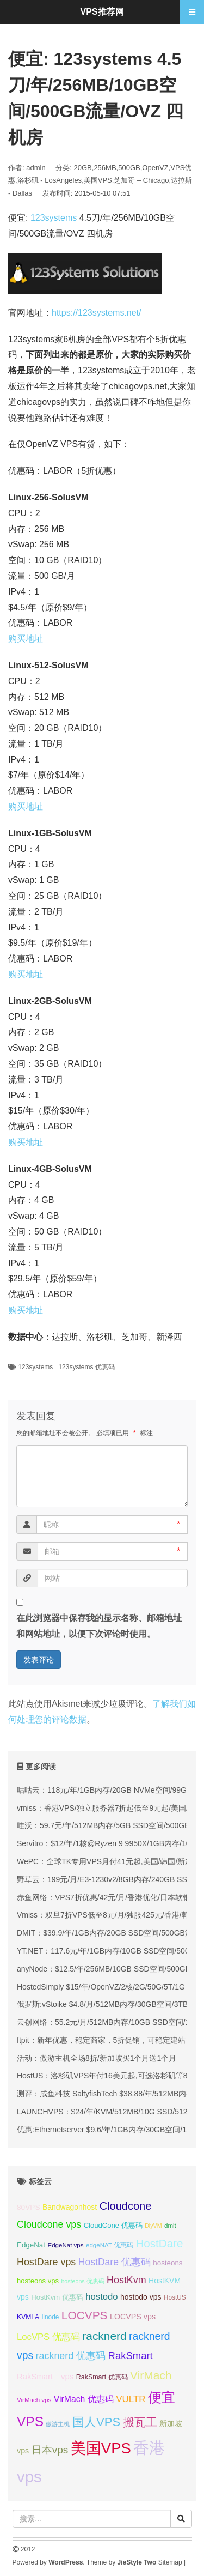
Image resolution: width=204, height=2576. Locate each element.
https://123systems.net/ (96, 312)
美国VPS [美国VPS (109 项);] (101, 2448)
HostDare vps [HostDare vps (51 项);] (46, 2262)
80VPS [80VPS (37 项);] (28, 2207)
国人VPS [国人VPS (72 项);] (96, 2422)
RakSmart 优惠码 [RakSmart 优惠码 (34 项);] (102, 2377)
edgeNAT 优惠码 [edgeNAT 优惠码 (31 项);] (109, 2245)
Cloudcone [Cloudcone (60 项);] (126, 2206)
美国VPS (98, 180)
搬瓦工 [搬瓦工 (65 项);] (140, 2422)
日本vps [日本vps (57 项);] (50, 2450)
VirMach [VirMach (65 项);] (150, 2375)
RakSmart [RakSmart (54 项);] (130, 2355)
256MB (105, 168)
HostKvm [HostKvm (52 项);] (126, 2280)
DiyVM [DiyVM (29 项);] (153, 2225)
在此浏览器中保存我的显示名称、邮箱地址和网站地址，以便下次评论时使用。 (99, 1625)
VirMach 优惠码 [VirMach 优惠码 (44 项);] (84, 2399)
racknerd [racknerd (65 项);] (104, 2336)
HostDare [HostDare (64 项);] (159, 2243)
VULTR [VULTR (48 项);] (130, 2399)
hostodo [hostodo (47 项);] (101, 2296)
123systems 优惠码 (86, 1367)
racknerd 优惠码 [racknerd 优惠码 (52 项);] (71, 2355)
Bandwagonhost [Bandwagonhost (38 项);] (69, 2207)
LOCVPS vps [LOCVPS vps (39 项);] (133, 2316)
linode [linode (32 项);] (50, 2317)
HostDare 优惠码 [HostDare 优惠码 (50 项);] (114, 2262)
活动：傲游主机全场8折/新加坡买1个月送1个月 (96, 2058)
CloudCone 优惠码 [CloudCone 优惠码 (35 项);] (113, 2225)
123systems (53, 217)
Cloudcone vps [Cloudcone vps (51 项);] (49, 2224)
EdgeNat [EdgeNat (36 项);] (31, 2245)
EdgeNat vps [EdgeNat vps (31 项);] (65, 2245)
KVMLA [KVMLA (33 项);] (28, 2317)
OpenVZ (155, 168)
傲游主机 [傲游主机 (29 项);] (58, 2424)
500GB (129, 168)
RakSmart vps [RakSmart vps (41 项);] (45, 2376)
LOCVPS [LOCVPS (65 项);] (84, 2315)
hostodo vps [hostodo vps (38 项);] (140, 2297)
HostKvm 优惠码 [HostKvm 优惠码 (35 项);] (57, 2297)
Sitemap (170, 2562)
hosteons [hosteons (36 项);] (167, 2263)
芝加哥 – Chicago (141, 180)
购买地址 (25, 638)
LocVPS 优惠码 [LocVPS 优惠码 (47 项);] (48, 2337)
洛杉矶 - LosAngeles (49, 180)
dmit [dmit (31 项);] (170, 2225)
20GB (83, 168)
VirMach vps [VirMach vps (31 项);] (34, 2400)
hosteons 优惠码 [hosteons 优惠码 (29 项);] (82, 2281)
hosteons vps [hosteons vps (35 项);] (38, 2281)
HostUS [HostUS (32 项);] (175, 2297)
